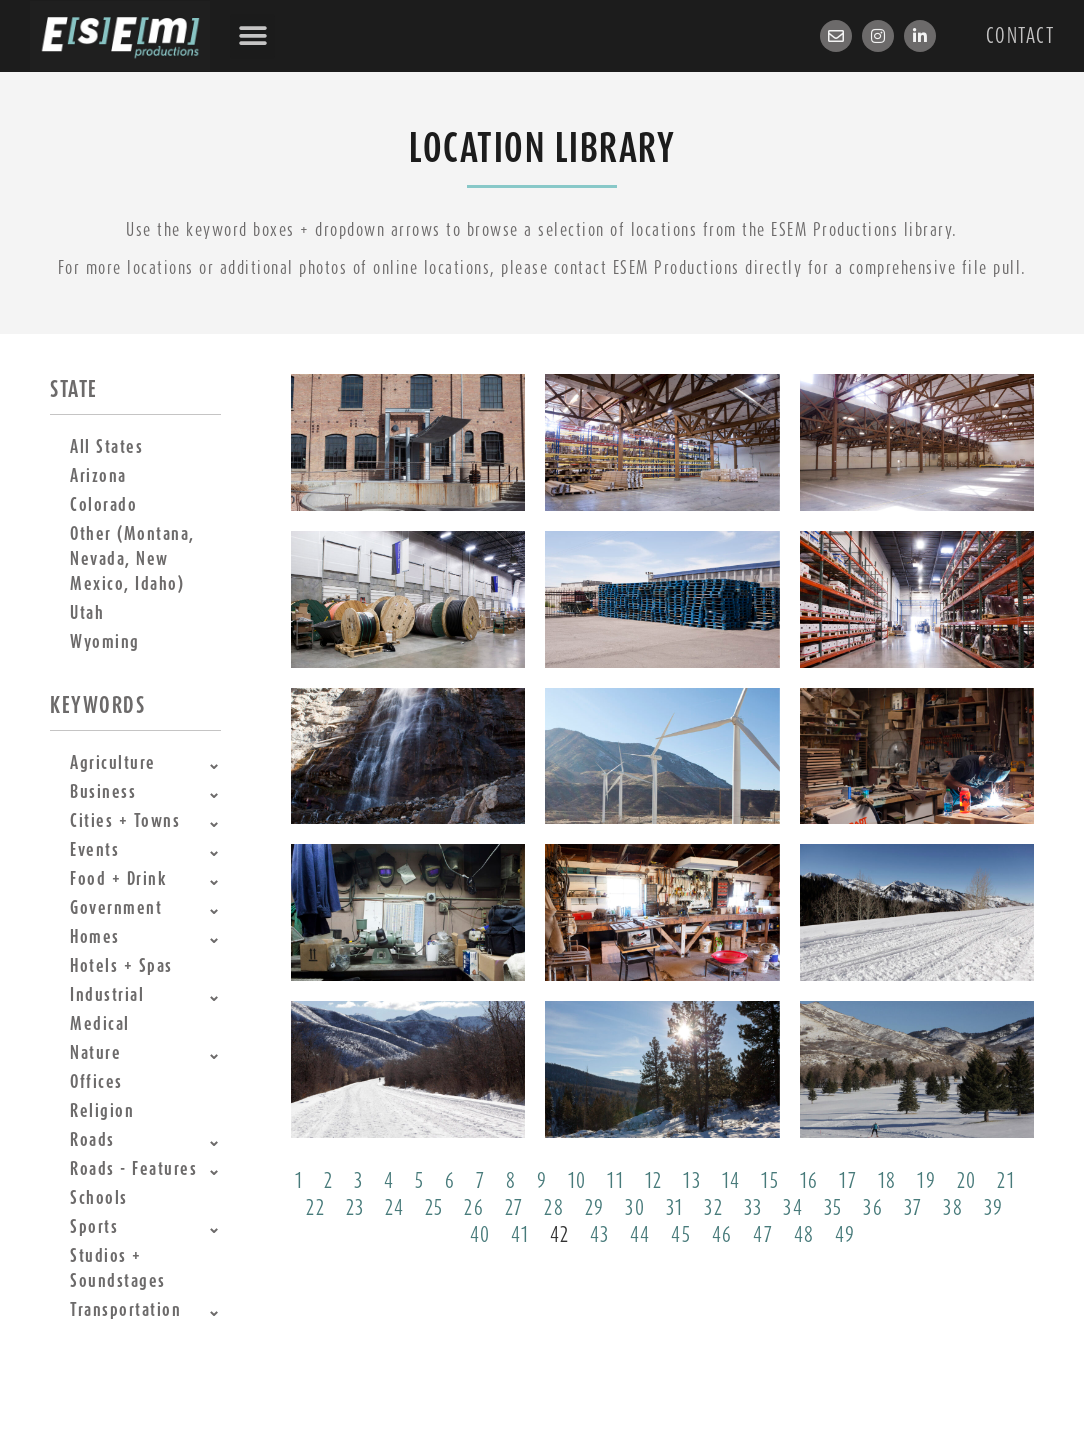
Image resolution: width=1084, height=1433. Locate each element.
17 (848, 1181)
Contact (1020, 36)
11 (615, 1181)
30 (635, 1208)
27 (514, 1208)
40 (480, 1235)
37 (913, 1208)
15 (770, 1181)
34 (793, 1208)
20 (967, 1181)
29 (595, 1208)
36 (873, 1208)
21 (1006, 1181)
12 (654, 1181)
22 (315, 1208)
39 (994, 1208)
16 (809, 1181)
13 (692, 1181)
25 (434, 1208)
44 (640, 1235)
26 (474, 1208)
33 (753, 1208)
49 (845, 1235)
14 (731, 1181)
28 (554, 1208)
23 (355, 1208)
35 (833, 1208)
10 (577, 1181)
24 (394, 1208)
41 (520, 1235)
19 (926, 1181)
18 (887, 1181)
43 (599, 1235)
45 (681, 1235)
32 (713, 1208)
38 (953, 1208)
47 (763, 1235)
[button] (252, 36)
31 (675, 1208)
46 (722, 1235)
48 (804, 1235)
